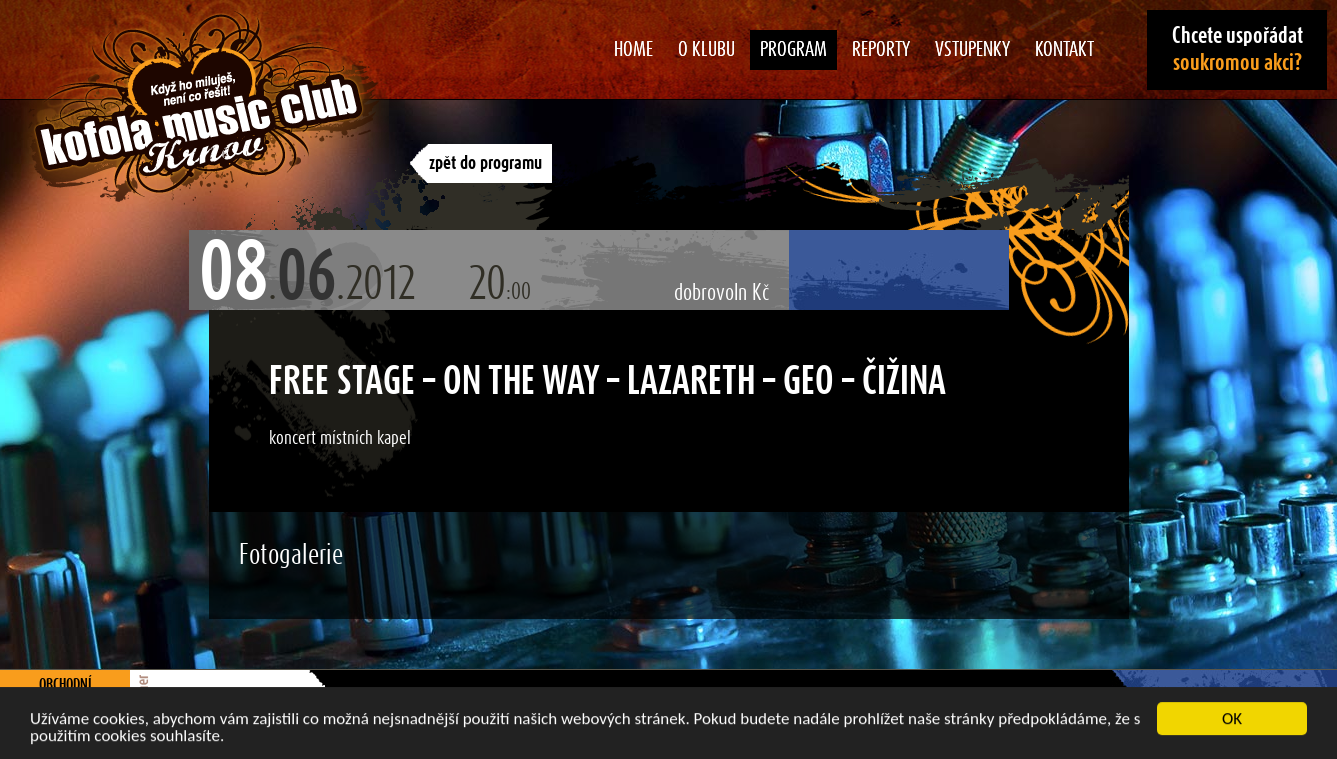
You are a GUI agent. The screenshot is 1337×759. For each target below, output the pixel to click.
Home (633, 50)
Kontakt (1064, 50)
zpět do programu (485, 163)
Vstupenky (972, 50)
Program (793, 50)
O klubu (706, 50)
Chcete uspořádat (1237, 49)
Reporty (881, 50)
